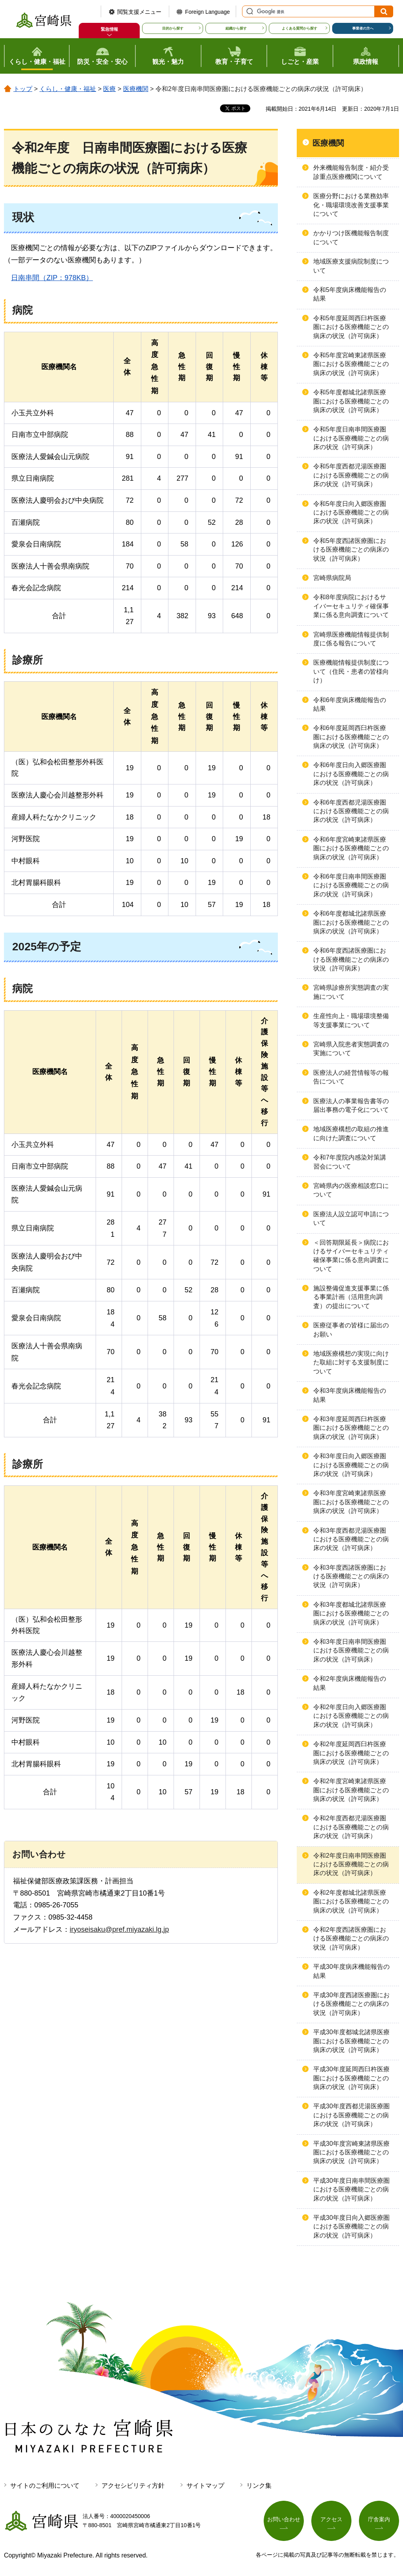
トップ (22, 88)
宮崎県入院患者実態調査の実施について (351, 1048)
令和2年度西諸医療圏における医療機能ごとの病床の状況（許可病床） (351, 1938)
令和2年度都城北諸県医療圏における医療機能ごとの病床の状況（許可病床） (351, 1901)
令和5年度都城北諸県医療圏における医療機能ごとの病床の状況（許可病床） (351, 401)
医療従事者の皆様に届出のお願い (351, 1329)
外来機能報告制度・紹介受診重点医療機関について (351, 172)
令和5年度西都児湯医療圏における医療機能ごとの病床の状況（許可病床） (351, 475)
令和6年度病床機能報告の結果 (349, 704)
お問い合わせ (283, 2519)
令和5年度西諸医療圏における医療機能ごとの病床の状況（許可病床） (351, 549)
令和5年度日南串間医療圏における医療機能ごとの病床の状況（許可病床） (351, 438)
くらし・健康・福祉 (67, 88)
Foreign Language (207, 12)
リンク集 (259, 2485)
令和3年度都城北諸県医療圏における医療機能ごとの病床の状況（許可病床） (351, 1613)
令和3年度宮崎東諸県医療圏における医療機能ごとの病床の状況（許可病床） (351, 1502)
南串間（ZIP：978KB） (48, 278)
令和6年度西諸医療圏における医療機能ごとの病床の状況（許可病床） (351, 959)
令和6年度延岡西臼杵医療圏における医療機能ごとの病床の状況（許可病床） (351, 737)
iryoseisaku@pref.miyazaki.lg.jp (119, 1929)
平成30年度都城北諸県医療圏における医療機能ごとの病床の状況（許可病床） (351, 2041)
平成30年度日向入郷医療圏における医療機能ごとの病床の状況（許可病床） (351, 2226)
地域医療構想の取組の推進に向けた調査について (351, 1133)
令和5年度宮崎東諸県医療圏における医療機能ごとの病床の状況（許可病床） (351, 364)
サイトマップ (205, 2485)
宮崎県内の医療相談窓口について (351, 1190)
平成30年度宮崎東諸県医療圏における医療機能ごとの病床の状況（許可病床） (351, 2152)
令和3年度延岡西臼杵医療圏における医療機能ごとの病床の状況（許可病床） (351, 1428)
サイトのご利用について (44, 2485)
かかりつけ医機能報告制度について (351, 237)
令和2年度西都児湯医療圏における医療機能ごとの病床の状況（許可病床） (351, 1827)
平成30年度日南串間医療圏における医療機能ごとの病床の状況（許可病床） (351, 2189)
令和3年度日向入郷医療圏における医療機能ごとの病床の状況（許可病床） (351, 1465)
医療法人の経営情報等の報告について (351, 1077)
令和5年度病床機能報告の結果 (349, 294)
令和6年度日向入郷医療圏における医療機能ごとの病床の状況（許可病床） (351, 774)
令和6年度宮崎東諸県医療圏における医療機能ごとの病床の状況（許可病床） (351, 848)
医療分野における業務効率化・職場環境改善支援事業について (351, 205)
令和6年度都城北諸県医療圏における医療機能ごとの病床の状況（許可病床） (351, 922)
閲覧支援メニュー (139, 12)
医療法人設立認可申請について (351, 1218)
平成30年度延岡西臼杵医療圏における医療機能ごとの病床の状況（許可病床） (351, 2078)
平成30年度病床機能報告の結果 (351, 1971)
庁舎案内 (379, 2519)
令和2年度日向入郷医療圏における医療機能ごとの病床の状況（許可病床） (351, 1716)
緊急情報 (109, 29)
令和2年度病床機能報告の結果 (349, 1683)
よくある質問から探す (299, 28)
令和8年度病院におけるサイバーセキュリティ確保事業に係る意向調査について (351, 606)
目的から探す (172, 28)
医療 (109, 88)
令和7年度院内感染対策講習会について (349, 1161)
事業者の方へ (362, 28)
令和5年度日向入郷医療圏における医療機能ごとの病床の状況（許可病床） (351, 512)
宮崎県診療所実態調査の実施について (351, 992)
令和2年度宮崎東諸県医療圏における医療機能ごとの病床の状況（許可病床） (351, 1790)
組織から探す (236, 28)
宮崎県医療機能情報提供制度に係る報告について (351, 639)
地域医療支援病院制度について (351, 265)
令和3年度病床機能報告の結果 (349, 1395)
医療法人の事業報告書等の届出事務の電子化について (351, 1105)
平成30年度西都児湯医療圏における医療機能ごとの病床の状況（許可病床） (351, 2115)
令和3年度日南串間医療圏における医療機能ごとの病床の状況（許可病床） (351, 1650)
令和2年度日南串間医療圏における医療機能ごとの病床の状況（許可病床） (351, 1864)
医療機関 (135, 88)
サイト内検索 (249, 11)
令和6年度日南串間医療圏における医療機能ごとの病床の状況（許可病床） (351, 885)
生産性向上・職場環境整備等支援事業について (351, 1020)
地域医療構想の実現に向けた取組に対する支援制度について (351, 1362)
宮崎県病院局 (332, 577)
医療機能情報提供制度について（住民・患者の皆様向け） (351, 671)
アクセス (331, 2519)
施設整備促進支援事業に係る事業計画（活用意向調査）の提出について (351, 1297)
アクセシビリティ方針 (133, 2485)
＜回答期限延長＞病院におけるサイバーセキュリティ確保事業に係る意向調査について (351, 1255)
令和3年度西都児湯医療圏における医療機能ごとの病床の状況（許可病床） (351, 1539)
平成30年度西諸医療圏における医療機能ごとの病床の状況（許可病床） (351, 2004)
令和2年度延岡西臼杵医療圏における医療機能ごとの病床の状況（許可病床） (351, 1753)
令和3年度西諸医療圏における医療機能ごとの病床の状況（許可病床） (351, 1576)
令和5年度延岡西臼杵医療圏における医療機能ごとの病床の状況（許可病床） (351, 327)
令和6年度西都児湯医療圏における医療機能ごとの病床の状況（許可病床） (351, 811)
